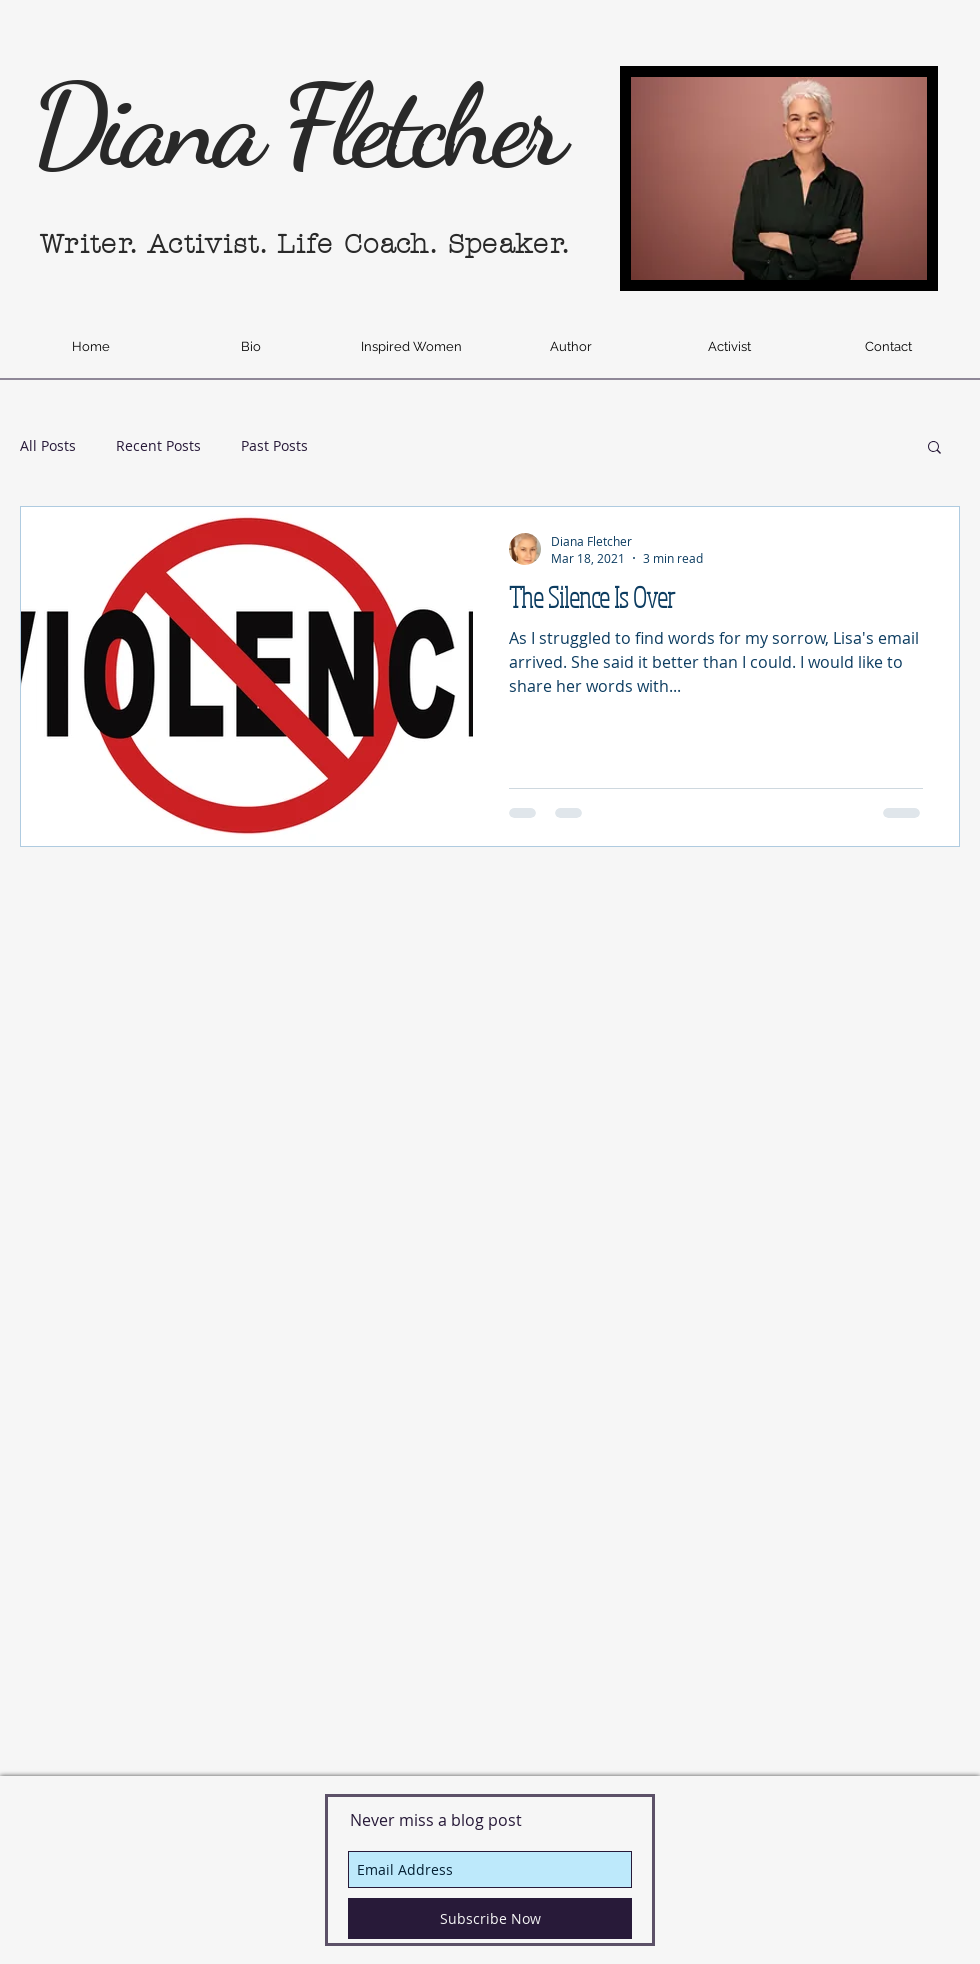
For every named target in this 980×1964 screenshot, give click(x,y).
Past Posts (274, 445)
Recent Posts (158, 445)
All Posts (48, 445)
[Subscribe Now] (490, 1918)
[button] (934, 448)
